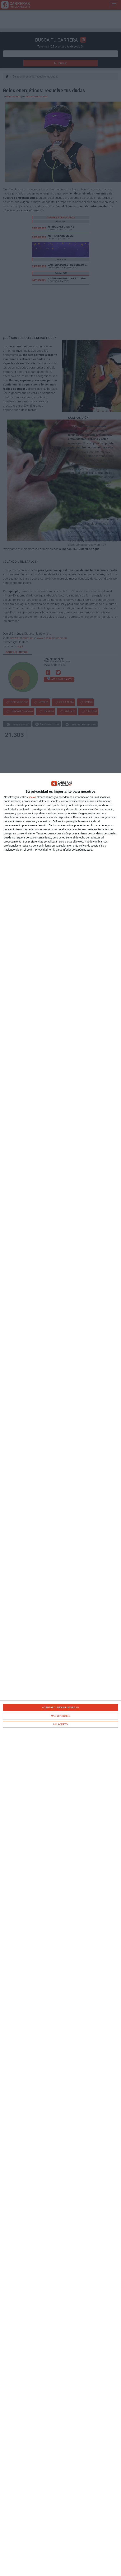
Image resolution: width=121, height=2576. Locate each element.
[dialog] (60, 1674)
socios (32, 797)
